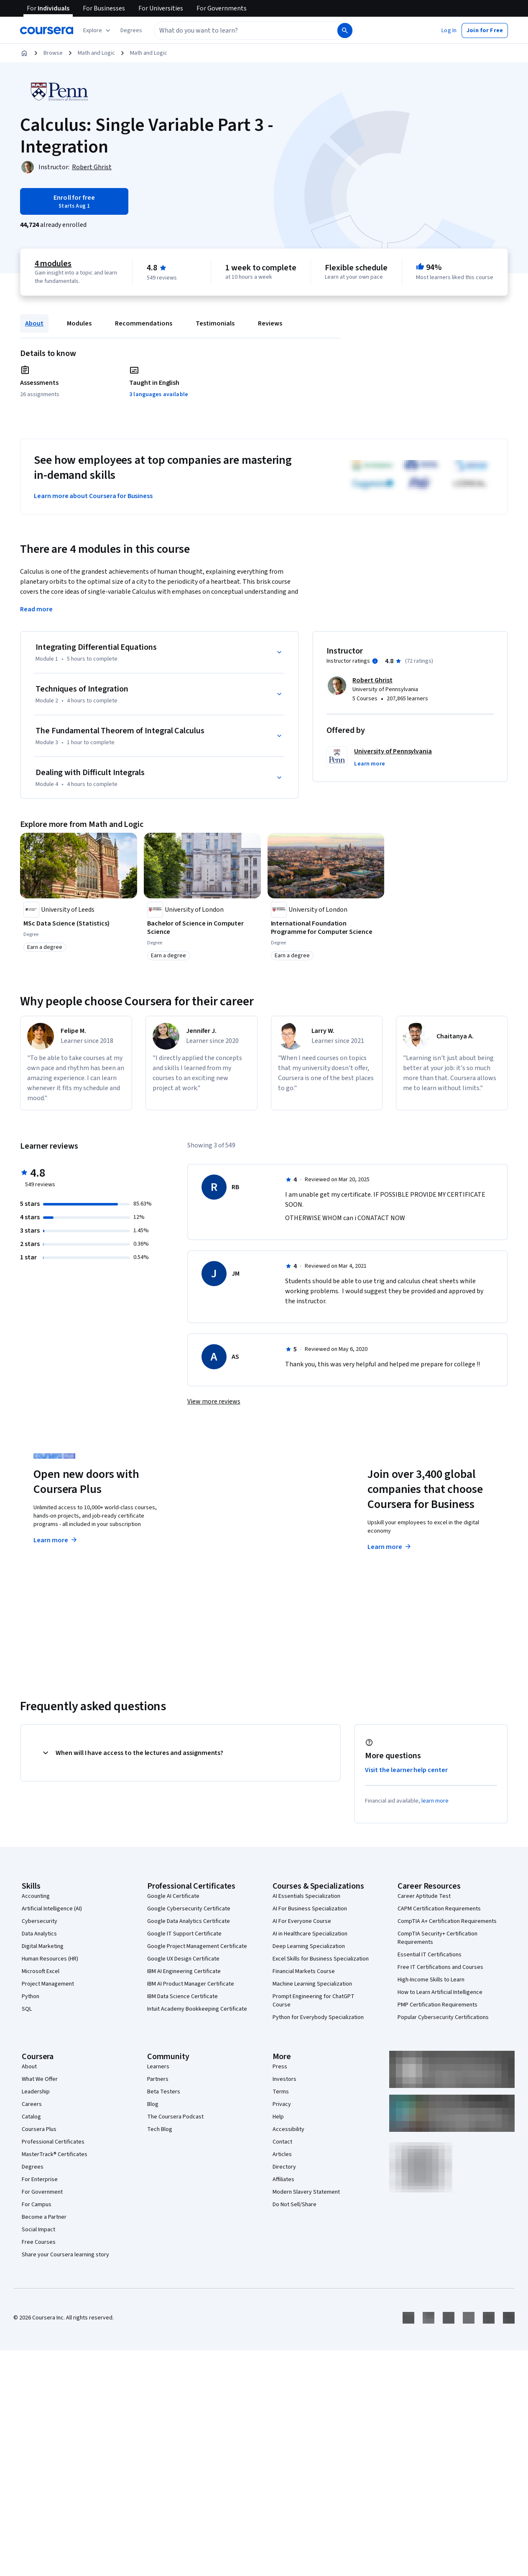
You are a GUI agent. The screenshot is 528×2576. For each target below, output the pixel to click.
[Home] (24, 53)
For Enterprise (40, 2179)
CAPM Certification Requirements (439, 1909)
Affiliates (283, 2179)
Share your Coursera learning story (65, 2255)
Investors (284, 2079)
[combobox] (236, 30)
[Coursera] (46, 30)
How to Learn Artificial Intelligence (440, 1992)
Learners (158, 2066)
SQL (27, 2009)
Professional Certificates (53, 2142)
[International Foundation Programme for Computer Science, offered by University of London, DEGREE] (326, 927)
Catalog (31, 2117)
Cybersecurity (39, 1921)
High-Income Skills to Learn (431, 1980)
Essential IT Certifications (430, 1954)
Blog (152, 2104)
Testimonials (215, 323)
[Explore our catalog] (97, 30)
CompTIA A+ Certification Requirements (447, 1921)
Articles (282, 2154)
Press (280, 2066)
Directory (284, 2167)
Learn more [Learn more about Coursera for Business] (389, 1546)
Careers (32, 2104)
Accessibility (288, 2129)
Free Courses (39, 2242)
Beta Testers (163, 2092)
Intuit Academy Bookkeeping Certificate (197, 2009)
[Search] (344, 30)
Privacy (282, 2104)
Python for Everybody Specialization (318, 2017)
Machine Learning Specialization (312, 1984)
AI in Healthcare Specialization (310, 1934)
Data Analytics (39, 1934)
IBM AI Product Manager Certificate (190, 1984)
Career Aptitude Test (424, 1896)
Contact (282, 2142)
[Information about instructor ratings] (375, 661)
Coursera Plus (39, 2129)
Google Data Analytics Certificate (188, 1921)
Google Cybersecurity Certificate (188, 1909)
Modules (79, 323)
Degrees (32, 2167)
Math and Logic (96, 53)
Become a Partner (44, 2217)
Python (30, 1996)
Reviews (270, 323)
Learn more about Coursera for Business (93, 496)
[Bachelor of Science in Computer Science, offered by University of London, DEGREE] (202, 927)
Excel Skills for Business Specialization (321, 1959)
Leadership (36, 2092)
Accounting (36, 1896)
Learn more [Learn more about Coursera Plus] (55, 1540)
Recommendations (143, 323)
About (34, 323)
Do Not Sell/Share (294, 2204)
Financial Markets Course (304, 1971)
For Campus (36, 2204)
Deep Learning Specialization (309, 1946)
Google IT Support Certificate (184, 1934)
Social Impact (38, 2229)
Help (278, 2117)
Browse (53, 53)
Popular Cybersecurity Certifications (443, 2017)
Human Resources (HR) (50, 1959)
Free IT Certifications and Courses (440, 1967)
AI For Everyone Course (302, 1921)
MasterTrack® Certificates (54, 2154)
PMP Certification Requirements (437, 2005)
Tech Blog (159, 2129)
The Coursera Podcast (175, 2117)
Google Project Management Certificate (197, 1946)
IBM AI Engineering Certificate (184, 1971)
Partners (157, 2079)
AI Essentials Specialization (306, 1896)
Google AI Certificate (173, 1896)
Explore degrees (229, 1531)
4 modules (53, 264)
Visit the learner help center (406, 1770)
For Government (42, 2192)
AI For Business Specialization (310, 1909)
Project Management (48, 1984)
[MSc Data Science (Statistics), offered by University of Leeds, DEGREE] (78, 923)
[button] (131, 30)
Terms (281, 2092)
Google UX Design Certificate (183, 1959)
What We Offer (40, 2079)
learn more (435, 1801)
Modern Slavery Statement (306, 2192)
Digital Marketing (43, 1946)
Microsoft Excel (40, 1971)
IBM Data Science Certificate (182, 1996)
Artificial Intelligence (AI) (52, 1909)
